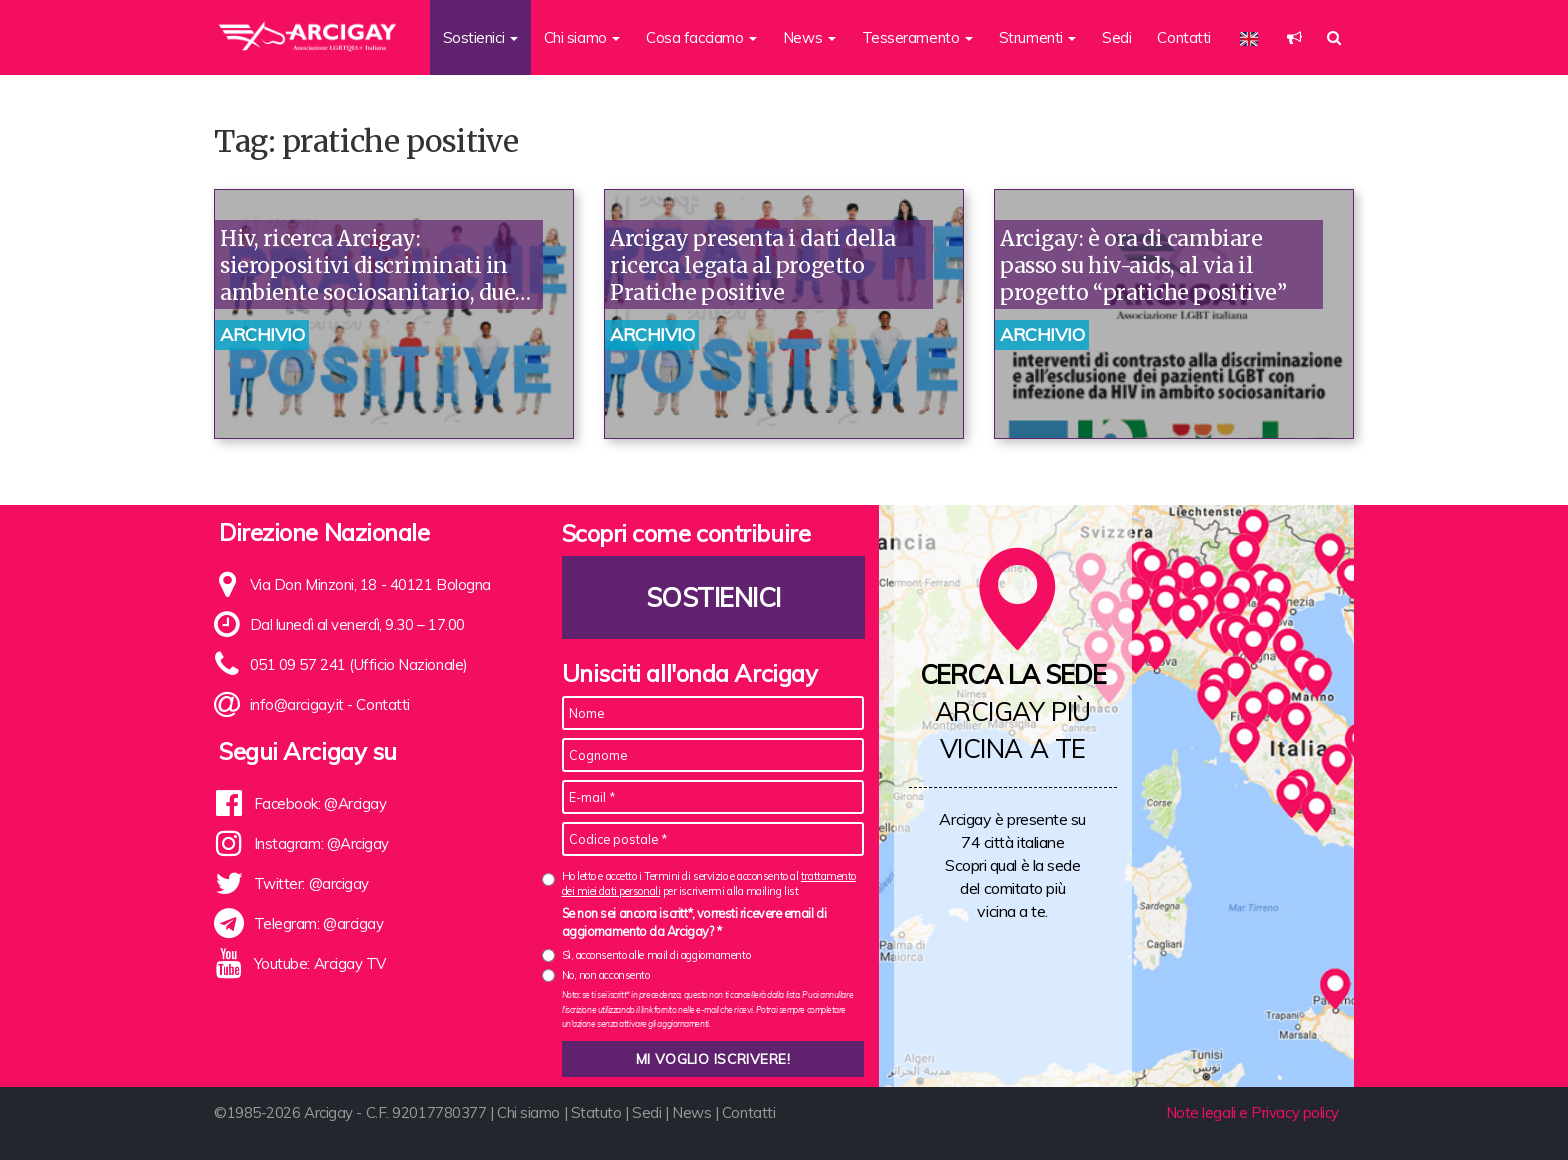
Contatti (1183, 37)
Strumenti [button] (1038, 37)
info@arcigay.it (297, 704)
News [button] (809, 37)
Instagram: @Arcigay (321, 843)
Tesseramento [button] (917, 37)
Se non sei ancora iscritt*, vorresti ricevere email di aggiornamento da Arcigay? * (694, 922)
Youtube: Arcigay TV (320, 963)
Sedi (1116, 37)
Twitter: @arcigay (311, 883)
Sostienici (713, 597)
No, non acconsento (606, 975)
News (691, 1112)
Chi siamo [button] (582, 37)
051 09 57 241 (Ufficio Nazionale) (359, 664)
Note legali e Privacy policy (1252, 1112)
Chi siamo (528, 1112)
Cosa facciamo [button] (701, 37)
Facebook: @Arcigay (320, 803)
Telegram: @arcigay (319, 923)
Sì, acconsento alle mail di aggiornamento (656, 955)
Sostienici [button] (480, 37)
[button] (1294, 37)
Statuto (596, 1112)
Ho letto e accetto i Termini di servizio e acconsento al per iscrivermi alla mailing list (709, 883)
